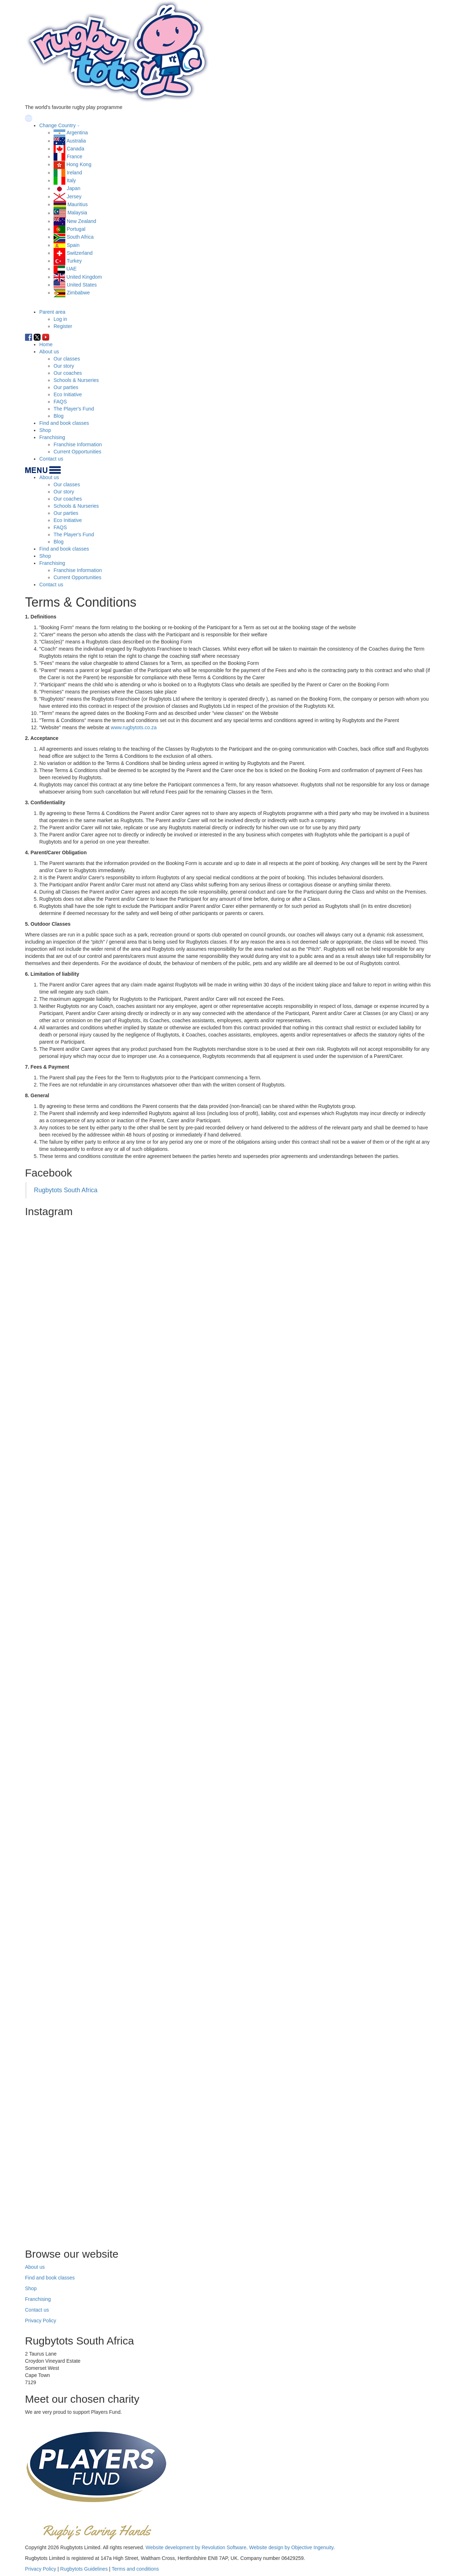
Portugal (76, 229)
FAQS (60, 401)
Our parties (66, 387)
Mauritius (77, 204)
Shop (45, 430)
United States (82, 285)
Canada (75, 148)
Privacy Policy (40, 2320)
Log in (60, 319)
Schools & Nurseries (76, 380)
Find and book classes (64, 423)
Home (45, 344)
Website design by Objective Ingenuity (291, 2547)
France (74, 156)
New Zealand (81, 221)
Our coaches (68, 373)
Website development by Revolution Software (196, 2547)
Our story (64, 366)
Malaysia (77, 213)
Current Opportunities (77, 451)
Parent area (52, 312)
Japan (73, 188)
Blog (59, 416)
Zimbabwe (78, 292)
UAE (71, 269)
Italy (71, 180)
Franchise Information (78, 444)
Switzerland (79, 253)
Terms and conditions (135, 2569)
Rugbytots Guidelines (84, 2569)
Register (63, 326)
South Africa (80, 237)
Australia (76, 141)
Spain (73, 245)
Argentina (77, 132)
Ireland (74, 172)
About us (49, 351)
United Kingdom (84, 277)
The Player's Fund (74, 409)
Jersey (74, 196)
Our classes (67, 359)
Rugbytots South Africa (65, 1190)
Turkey (74, 261)
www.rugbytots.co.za (133, 727)
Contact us (51, 459)
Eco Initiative (68, 394)
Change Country (57, 125)
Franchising (52, 437)
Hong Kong (78, 164)
